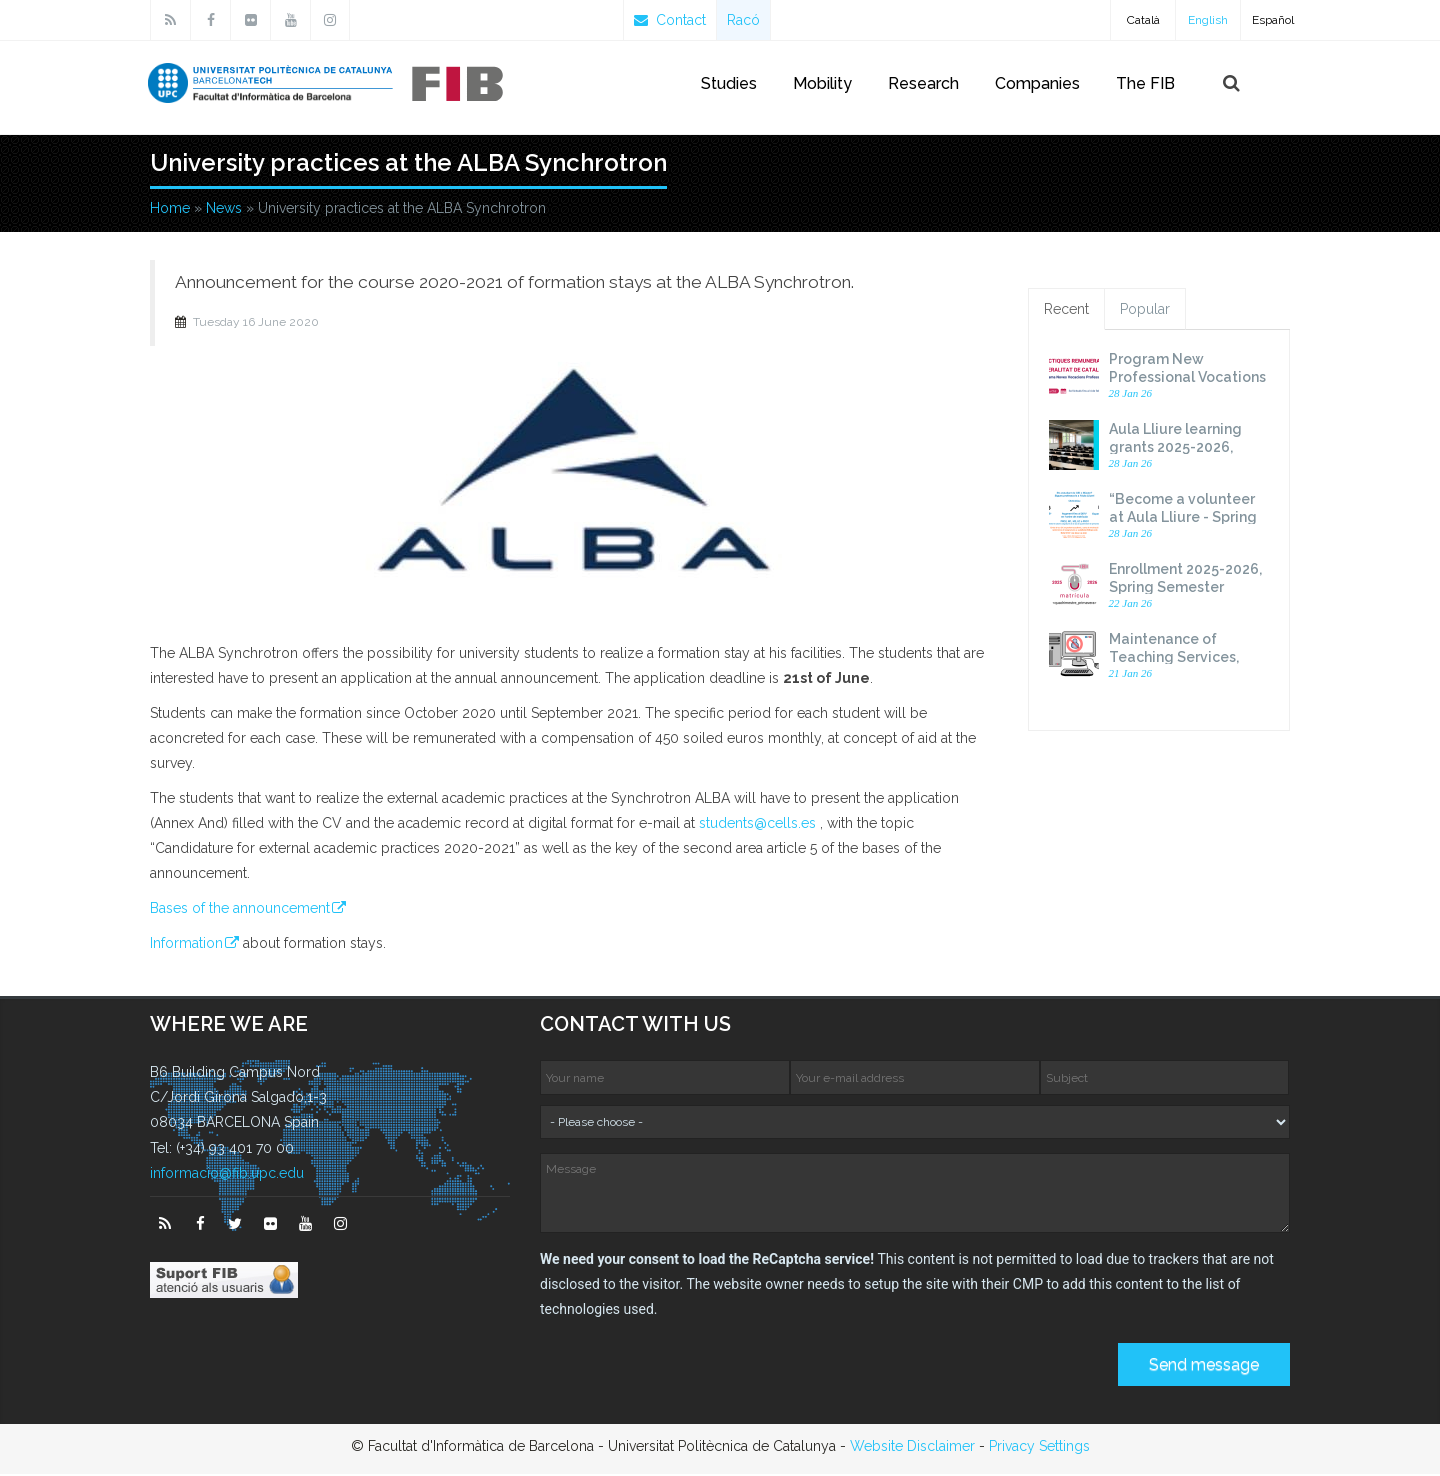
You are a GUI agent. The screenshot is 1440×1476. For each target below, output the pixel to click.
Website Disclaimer (912, 1448)
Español (1273, 20)
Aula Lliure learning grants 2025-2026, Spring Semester (1175, 449)
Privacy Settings (1039, 1448)
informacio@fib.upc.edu (227, 1175)
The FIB (1145, 83)
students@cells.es (757, 825)
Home (170, 210)
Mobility (822, 83)
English (1208, 20)
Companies (1037, 83)
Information (186, 945)
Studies (729, 83)
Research (923, 83)
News (224, 210)
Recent (1066, 311)
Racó (743, 20)
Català (1143, 20)
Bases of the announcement (240, 910)
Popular (1145, 311)
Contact (670, 20)
